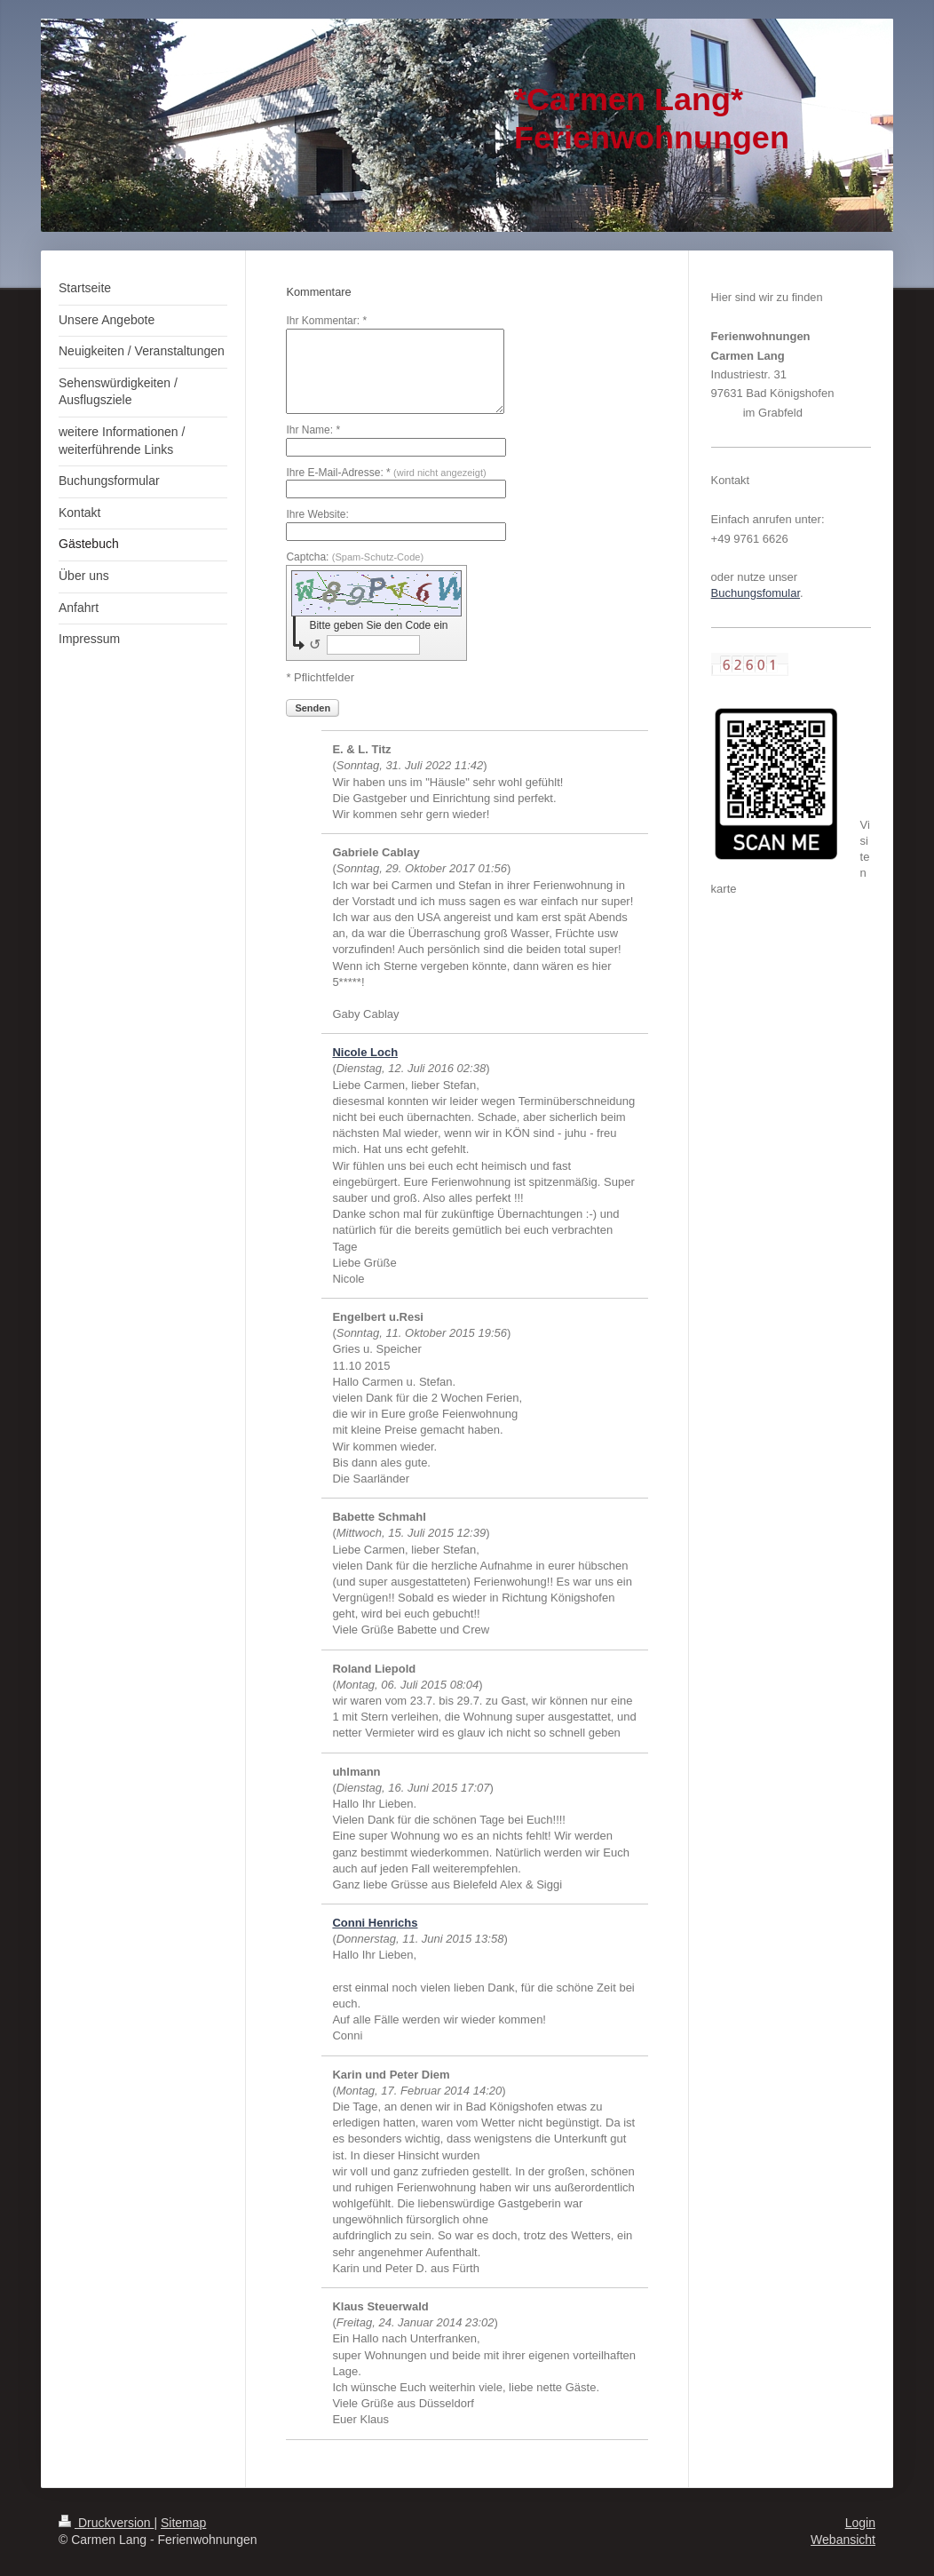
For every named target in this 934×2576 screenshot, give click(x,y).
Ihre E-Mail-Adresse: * (386, 472)
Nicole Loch (365, 1052)
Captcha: (354, 557)
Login (860, 2523)
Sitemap (183, 2523)
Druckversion (106, 2523)
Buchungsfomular (755, 593)
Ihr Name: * (313, 430)
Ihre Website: (317, 514)
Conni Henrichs (374, 1922)
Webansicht (843, 2539)
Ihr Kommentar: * (326, 320)
